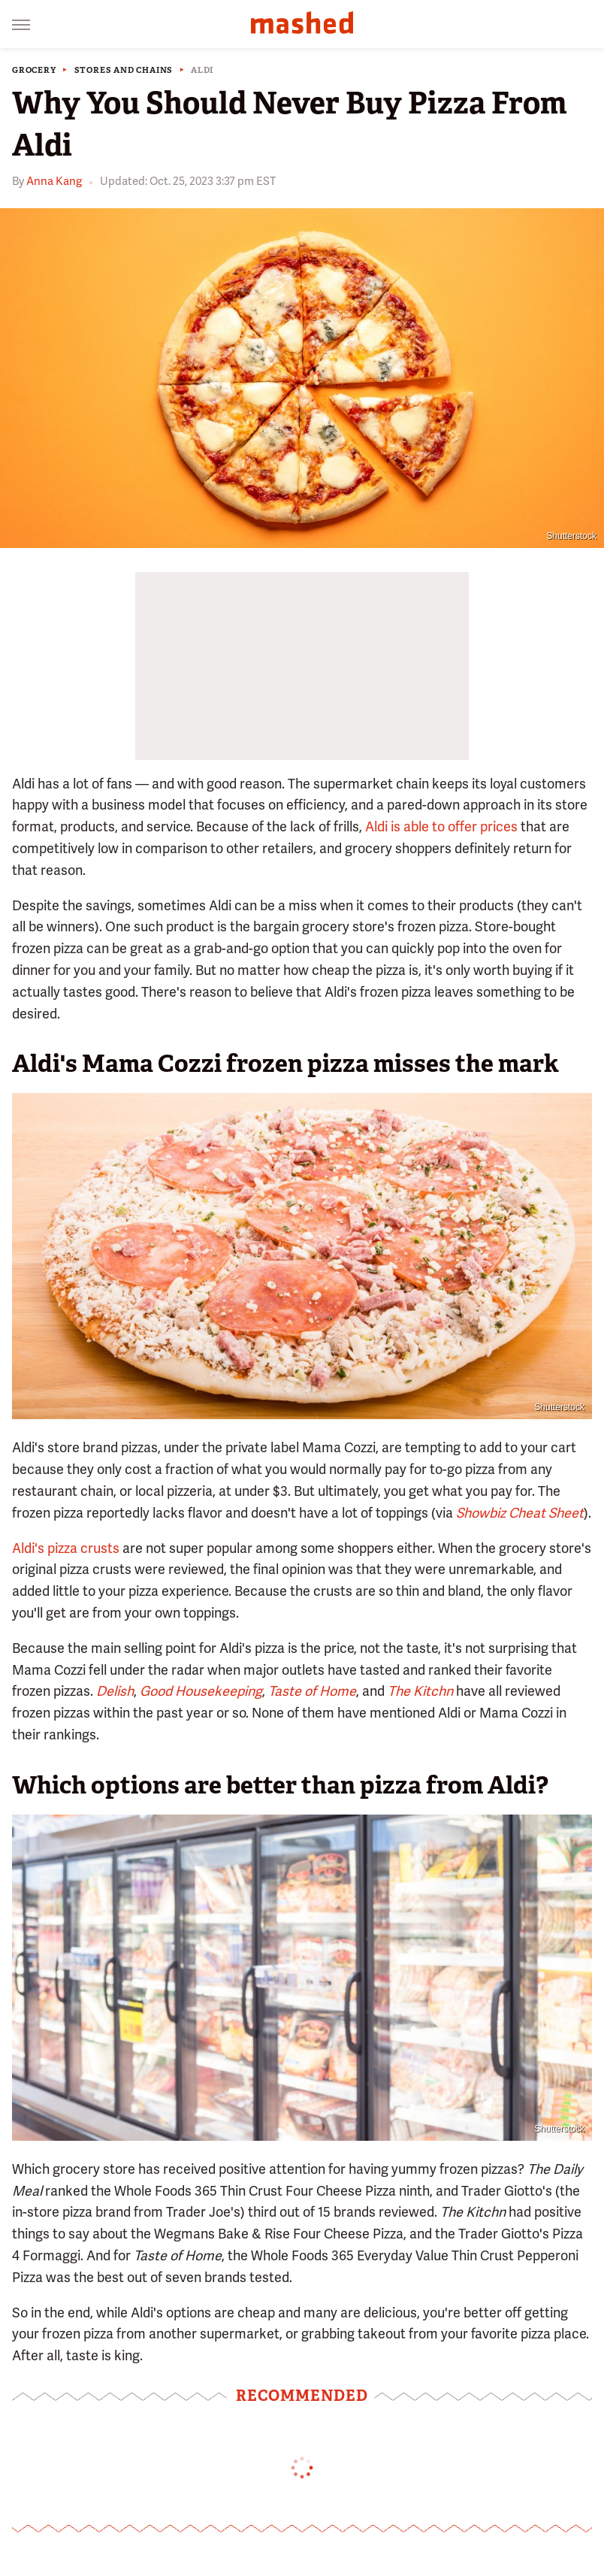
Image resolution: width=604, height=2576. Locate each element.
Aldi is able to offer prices (441, 826)
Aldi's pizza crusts (65, 1548)
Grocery (34, 70)
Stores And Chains (124, 70)
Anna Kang (54, 181)
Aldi (202, 70)
